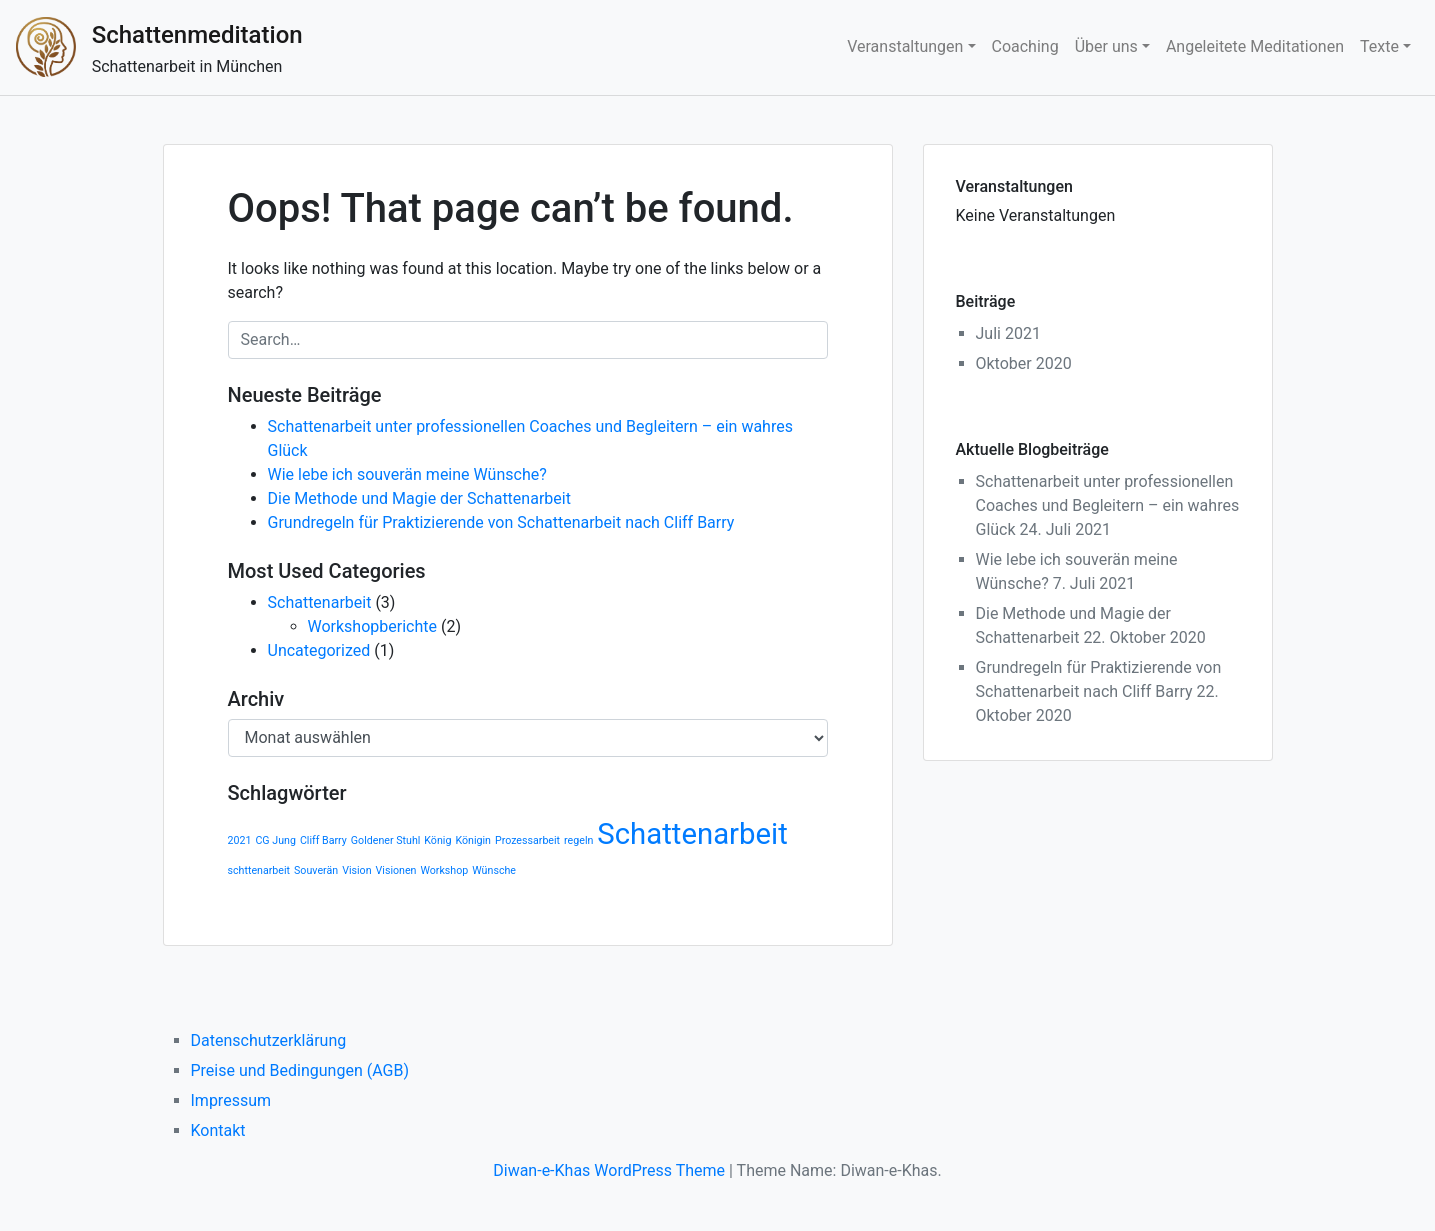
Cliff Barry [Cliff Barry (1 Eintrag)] (323, 840)
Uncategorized (319, 650)
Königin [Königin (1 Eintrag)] (473, 840)
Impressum (231, 1100)
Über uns (1106, 46)
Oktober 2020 (1024, 363)
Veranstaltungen (905, 46)
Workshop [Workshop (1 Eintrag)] (444, 870)
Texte (1379, 46)
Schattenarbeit (320, 602)
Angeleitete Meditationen (1255, 46)
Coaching (1025, 46)
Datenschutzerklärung (269, 1040)
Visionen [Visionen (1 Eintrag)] (396, 870)
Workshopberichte (372, 626)
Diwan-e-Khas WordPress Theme (609, 1170)
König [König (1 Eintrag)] (437, 840)
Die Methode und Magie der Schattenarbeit (419, 498)
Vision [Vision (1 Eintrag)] (356, 870)
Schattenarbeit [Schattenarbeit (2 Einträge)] (692, 834)
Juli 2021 (1008, 333)
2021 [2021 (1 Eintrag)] (240, 840)
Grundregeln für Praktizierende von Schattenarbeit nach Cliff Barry (501, 522)
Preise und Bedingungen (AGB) (300, 1070)
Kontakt (218, 1130)
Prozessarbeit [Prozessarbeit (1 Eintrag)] (527, 840)
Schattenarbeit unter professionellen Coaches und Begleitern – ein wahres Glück (1108, 505)
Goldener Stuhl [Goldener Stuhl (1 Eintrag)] (386, 840)
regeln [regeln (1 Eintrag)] (578, 840)
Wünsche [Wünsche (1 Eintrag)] (494, 870)
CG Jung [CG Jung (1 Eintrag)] (275, 840)
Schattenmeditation (197, 35)
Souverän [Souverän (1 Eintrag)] (316, 870)
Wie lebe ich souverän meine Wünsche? (407, 474)
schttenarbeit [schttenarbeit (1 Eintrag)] (259, 870)
